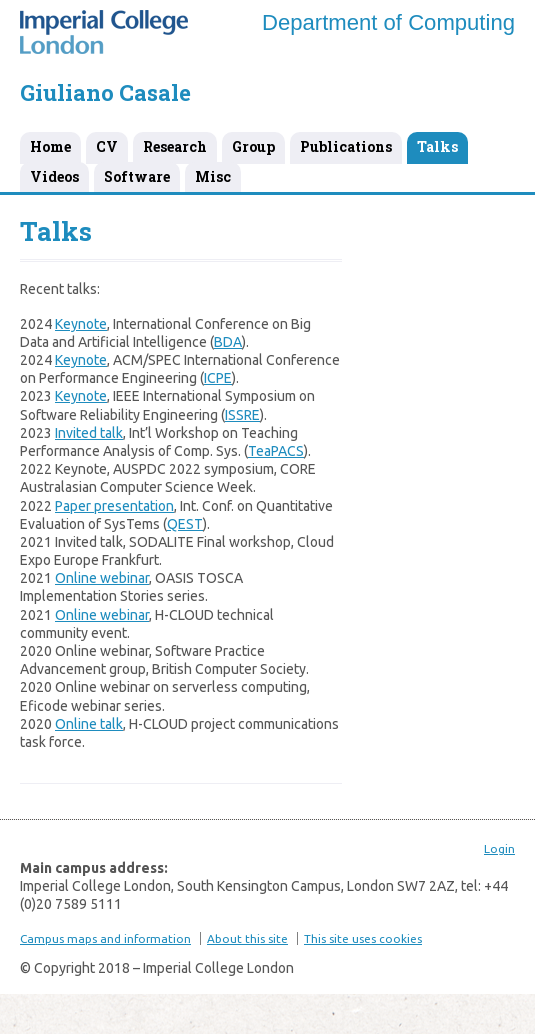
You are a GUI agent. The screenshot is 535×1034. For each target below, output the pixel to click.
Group (253, 146)
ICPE (218, 378)
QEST (185, 524)
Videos (54, 176)
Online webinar (102, 578)
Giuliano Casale (105, 92)
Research (175, 146)
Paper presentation (114, 506)
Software (137, 176)
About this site (247, 938)
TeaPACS (276, 451)
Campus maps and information (105, 938)
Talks (437, 146)
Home (50, 146)
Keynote (81, 324)
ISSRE (242, 415)
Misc (213, 176)
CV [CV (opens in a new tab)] (107, 146)
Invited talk (89, 433)
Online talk (89, 724)
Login (499, 848)
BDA (228, 342)
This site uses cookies (363, 938)
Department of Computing (388, 22)
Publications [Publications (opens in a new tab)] (346, 146)
